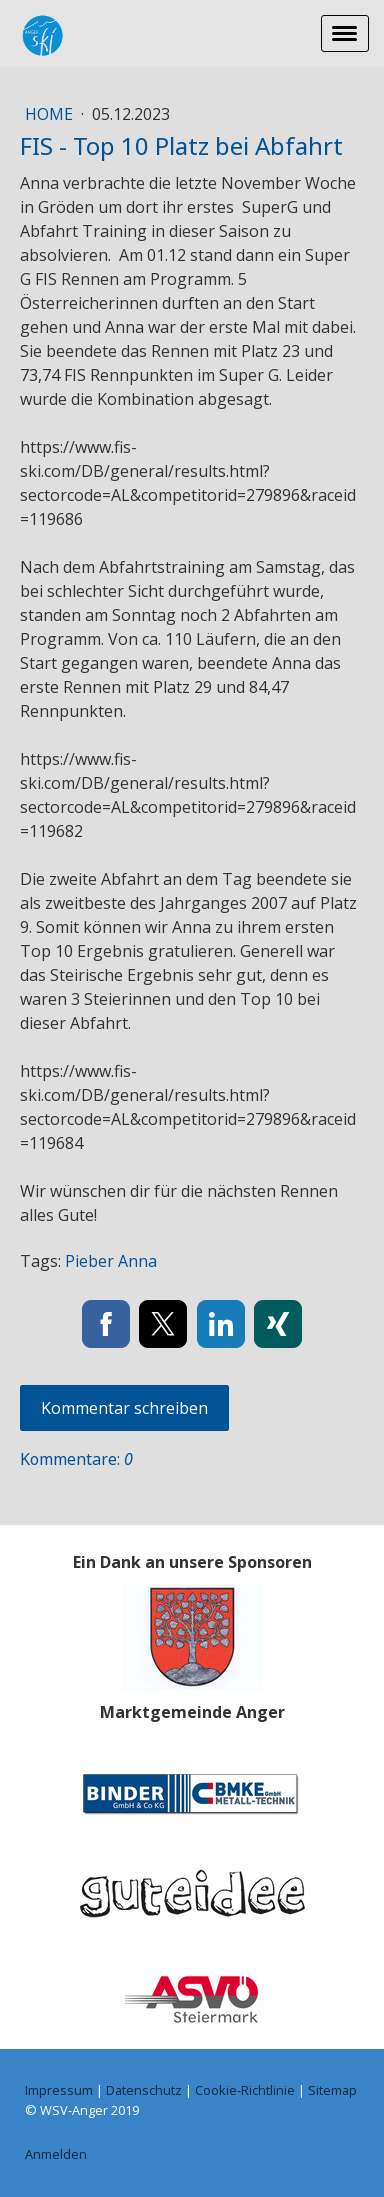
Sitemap (332, 2090)
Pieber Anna (111, 1261)
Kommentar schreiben (124, 1408)
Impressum (59, 2090)
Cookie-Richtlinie (245, 2090)
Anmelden (56, 2154)
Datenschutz (144, 2090)
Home (51, 114)
